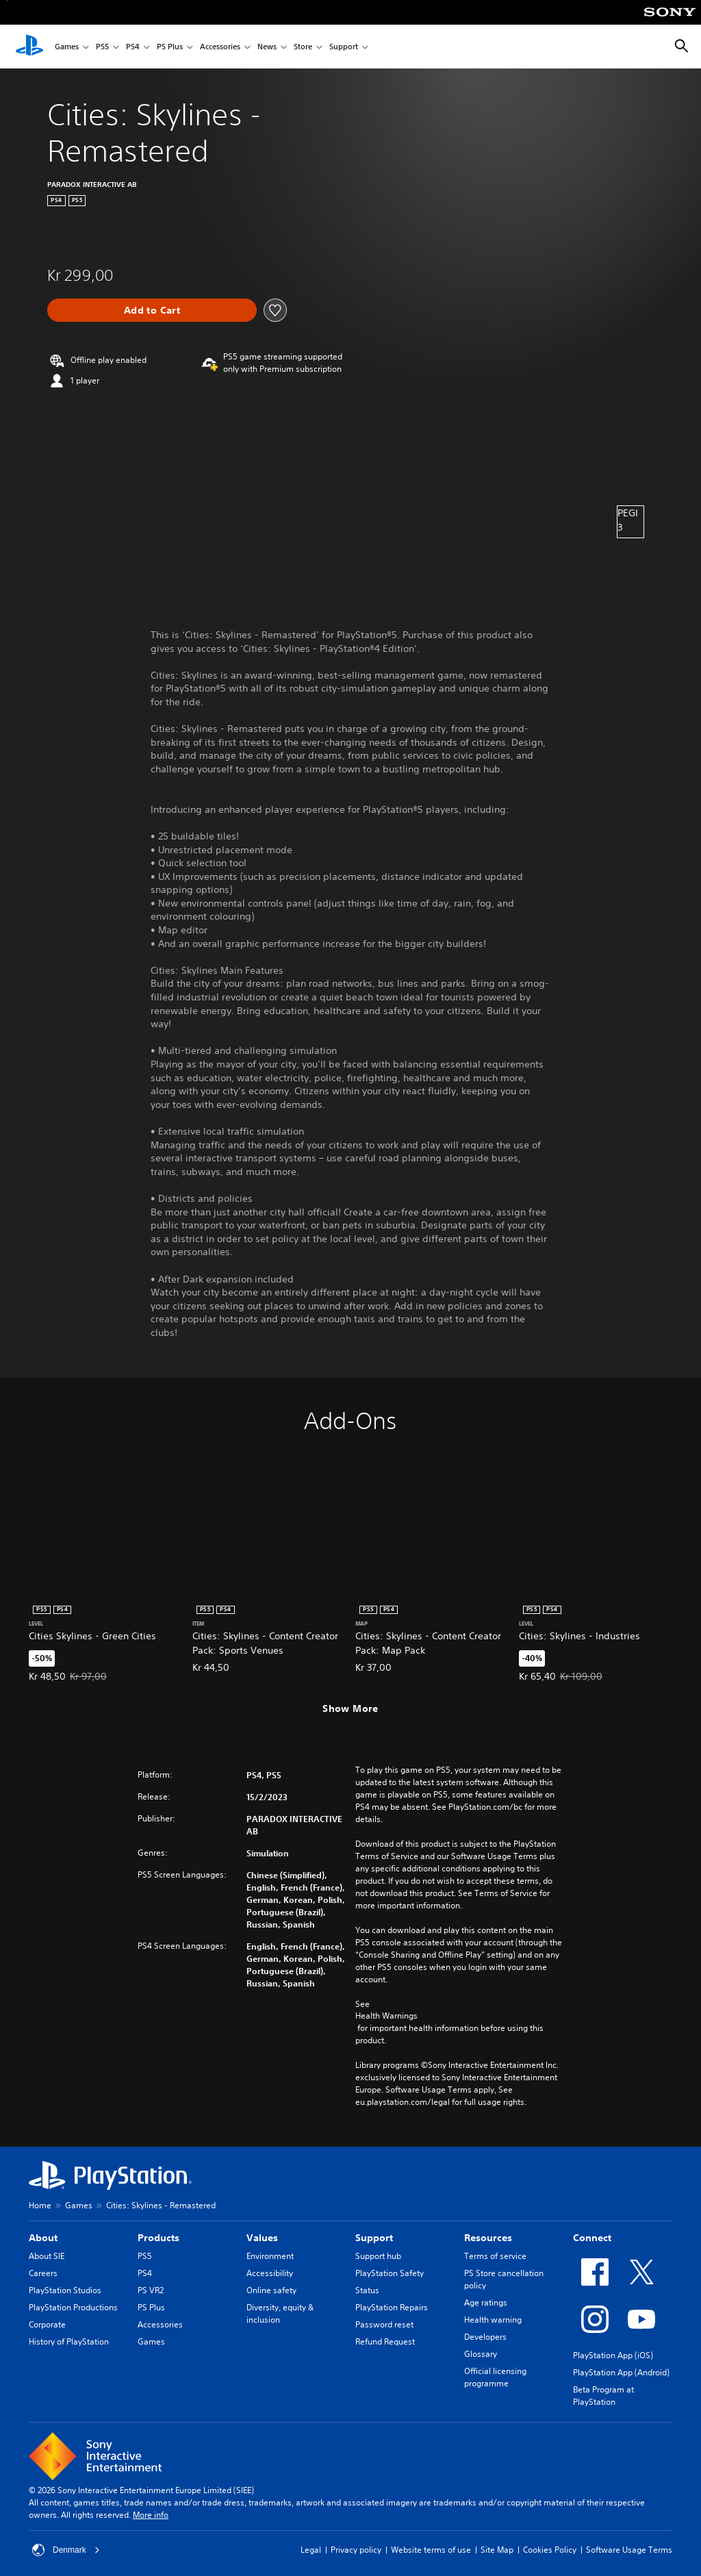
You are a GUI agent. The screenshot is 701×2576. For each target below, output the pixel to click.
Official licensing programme (495, 2377)
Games (67, 47)
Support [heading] (374, 2238)
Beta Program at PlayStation (603, 2396)
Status (367, 2290)
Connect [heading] (592, 2238)
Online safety (271, 2290)
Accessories (220, 47)
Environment (270, 2256)
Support (343, 47)
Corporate (47, 2324)
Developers (485, 2337)
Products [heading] (158, 2238)
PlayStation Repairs (391, 2307)
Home (40, 2205)
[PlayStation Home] (29, 46)
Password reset (384, 2324)
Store (303, 47)
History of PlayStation (69, 2341)
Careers (43, 2273)
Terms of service (495, 2256)
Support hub (378, 2256)
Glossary (480, 2354)
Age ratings (485, 2302)
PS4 (133, 47)
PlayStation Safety (389, 2273)
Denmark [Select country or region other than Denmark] (66, 2550)
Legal (311, 2549)
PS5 (102, 47)
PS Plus (170, 47)
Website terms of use (431, 2549)
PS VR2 (151, 2290)
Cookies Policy (549, 2549)
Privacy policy (356, 2549)
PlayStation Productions (73, 2307)
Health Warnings (386, 2015)
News (267, 47)
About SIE (46, 2256)
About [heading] (43, 2238)
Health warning (493, 2319)
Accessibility (269, 2273)
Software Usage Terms (629, 2549)
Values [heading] (262, 2238)
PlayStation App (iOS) (613, 2355)
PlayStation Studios (65, 2290)
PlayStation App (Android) (621, 2372)
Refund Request (385, 2341)
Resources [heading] (488, 2238)
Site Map (497, 2549)
